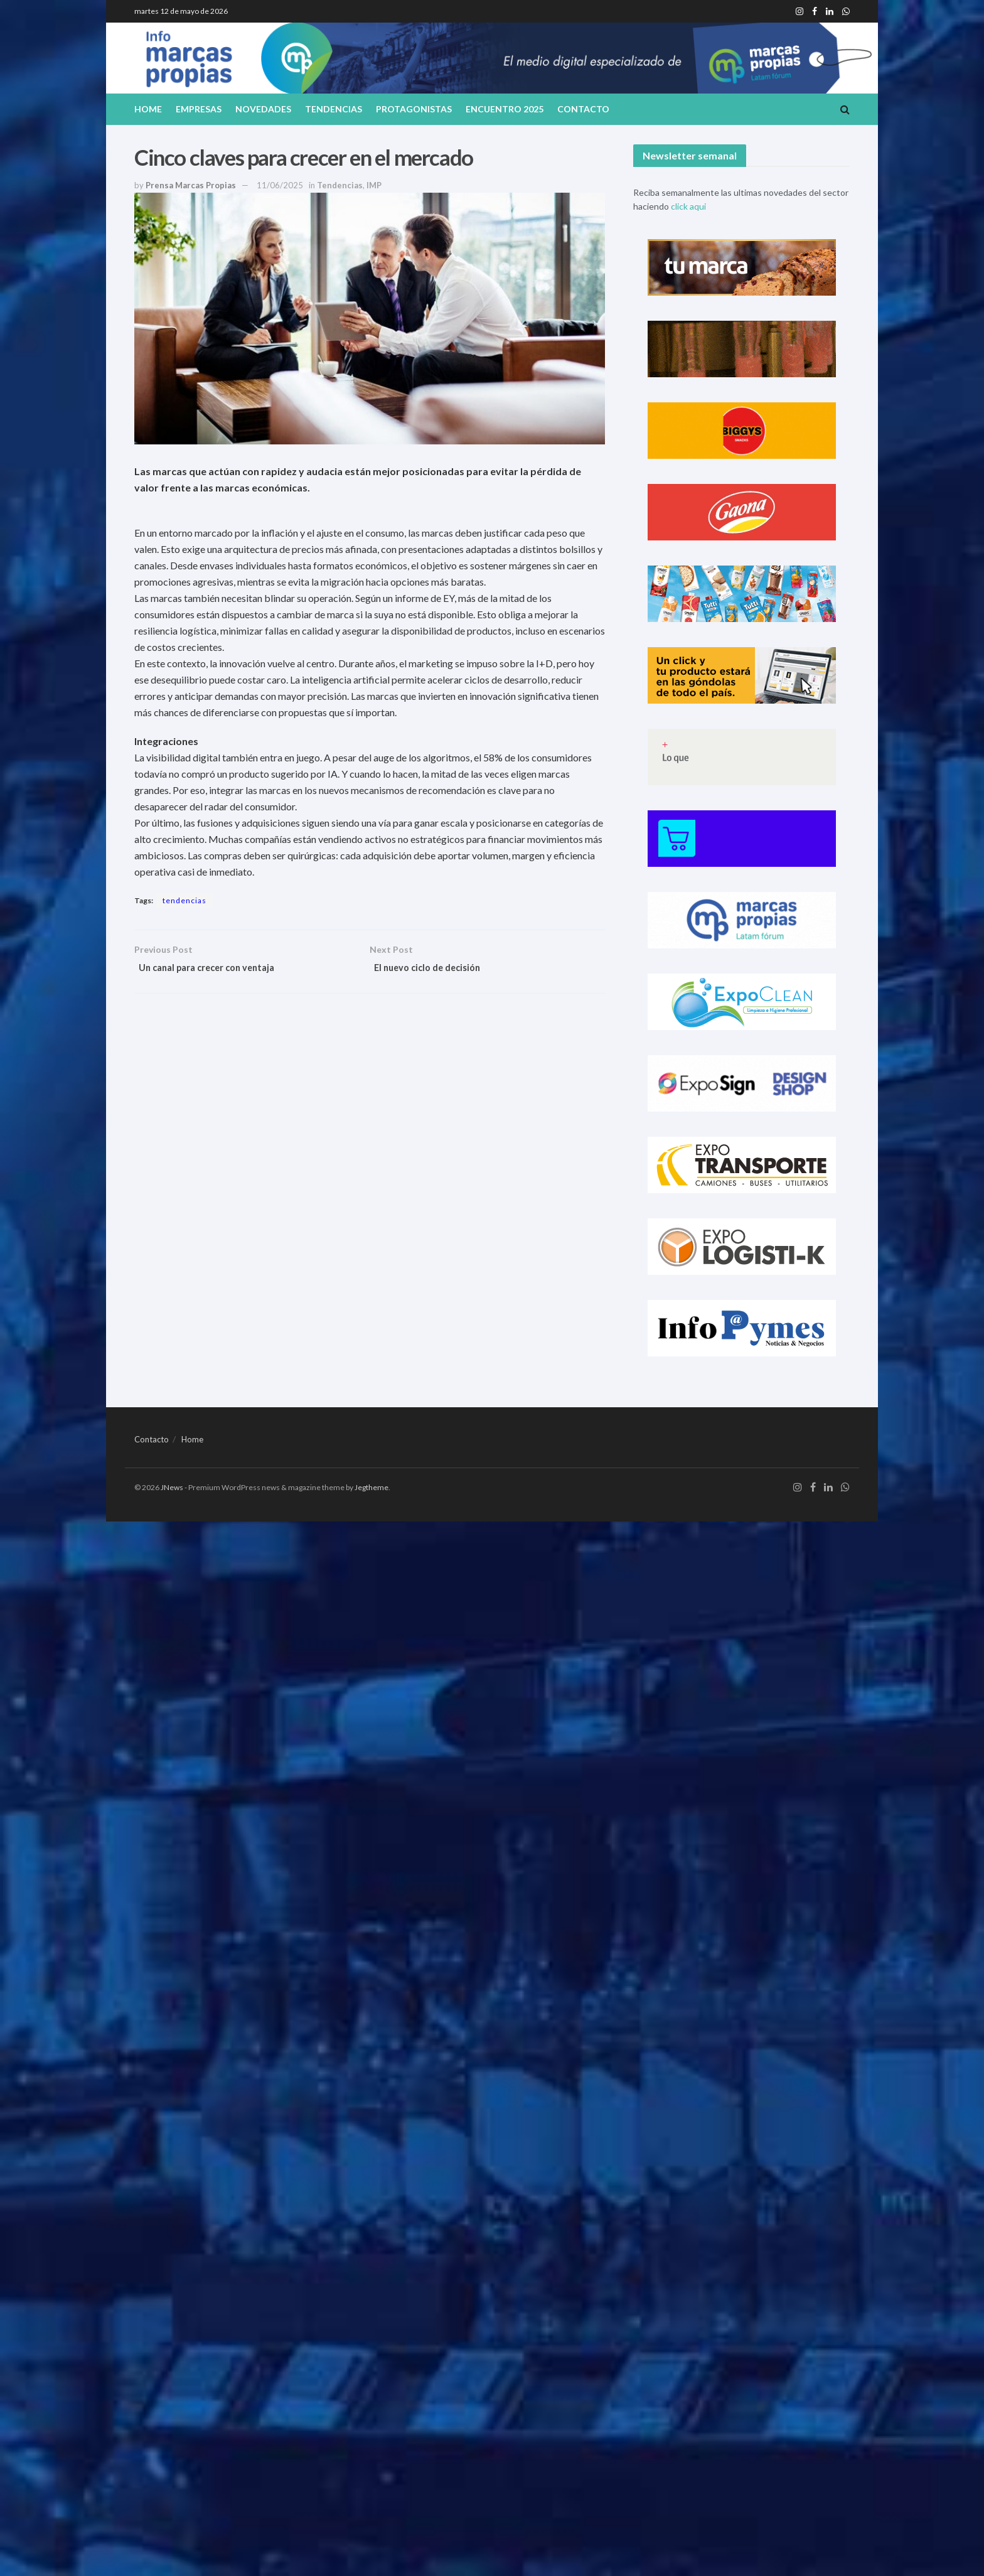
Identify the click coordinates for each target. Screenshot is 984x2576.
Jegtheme (371, 1487)
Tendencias (333, 109)
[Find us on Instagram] (797, 1488)
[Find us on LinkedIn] (828, 1488)
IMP (374, 185)
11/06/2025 (280, 185)
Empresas (199, 109)
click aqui (688, 206)
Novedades (263, 109)
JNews (172, 1487)
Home (148, 109)
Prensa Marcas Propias (191, 185)
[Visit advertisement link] (741, 267)
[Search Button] (845, 109)
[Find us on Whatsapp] (845, 1488)
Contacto (583, 109)
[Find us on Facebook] (813, 1488)
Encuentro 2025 (504, 109)
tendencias (184, 900)
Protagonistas (414, 109)
